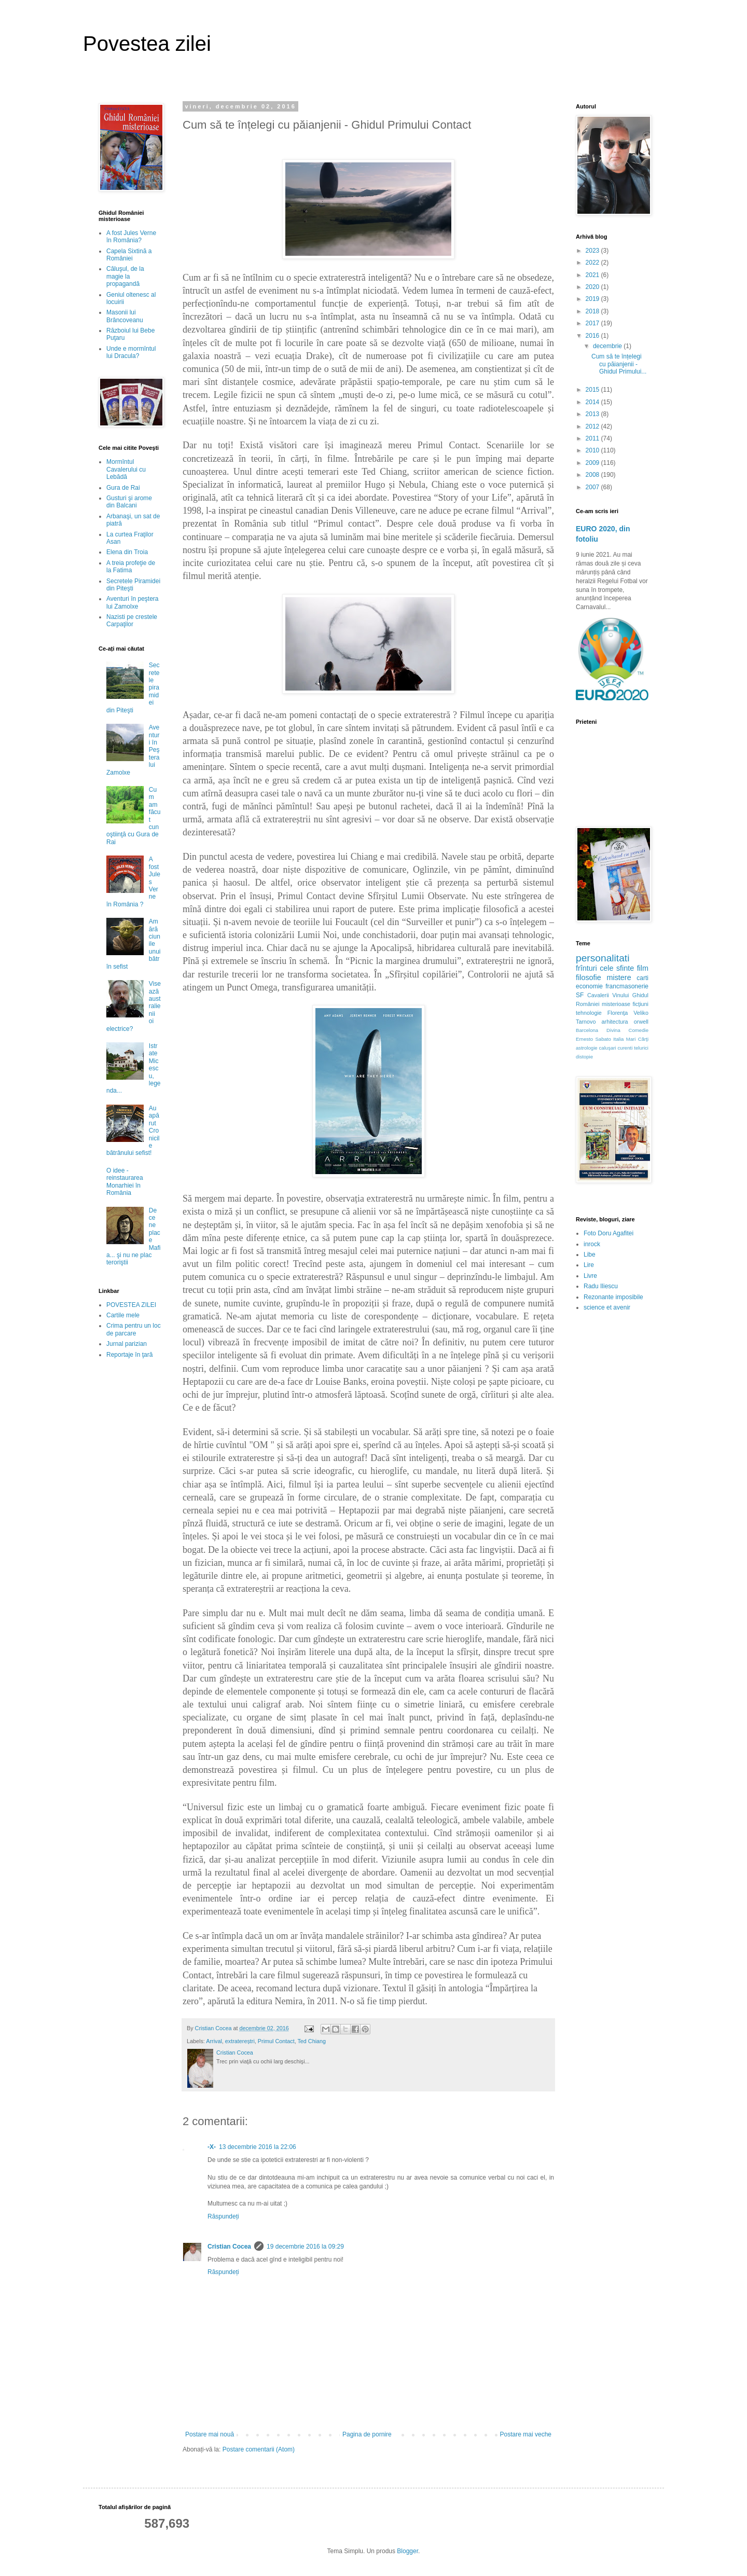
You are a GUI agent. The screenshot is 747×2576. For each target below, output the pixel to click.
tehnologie (589, 1013)
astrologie (587, 1048)
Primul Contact (276, 2041)
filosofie (588, 977)
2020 (593, 287)
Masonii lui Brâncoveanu (124, 316)
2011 (593, 438)
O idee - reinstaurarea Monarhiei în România (124, 1181)
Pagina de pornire (367, 2434)
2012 (593, 426)
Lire (589, 1265)
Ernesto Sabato (593, 1039)
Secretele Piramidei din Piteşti (133, 584)
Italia (618, 1039)
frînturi (586, 968)
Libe (590, 1254)
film (642, 968)
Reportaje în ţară (129, 1354)
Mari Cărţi (637, 1039)
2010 (593, 450)
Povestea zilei (147, 43)
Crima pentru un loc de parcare (133, 1329)
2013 (593, 414)
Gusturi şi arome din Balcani (129, 501)
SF (580, 995)
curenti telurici (633, 1048)
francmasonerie (626, 986)
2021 (593, 275)
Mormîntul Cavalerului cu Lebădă (126, 469)
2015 (593, 389)
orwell (641, 1021)
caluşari (607, 1048)
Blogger (407, 2551)
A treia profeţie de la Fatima (130, 566)
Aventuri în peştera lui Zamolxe (132, 602)
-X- (212, 2147)
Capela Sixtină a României (128, 254)
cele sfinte (617, 968)
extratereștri (240, 2041)
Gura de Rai (123, 487)
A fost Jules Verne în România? (131, 236)
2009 (593, 462)
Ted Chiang (311, 2041)
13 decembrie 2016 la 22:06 (257, 2147)
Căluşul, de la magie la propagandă (125, 276)
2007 (593, 487)
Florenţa (617, 1013)
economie (589, 986)
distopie (584, 1056)
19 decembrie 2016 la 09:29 (305, 2246)
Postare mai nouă (209, 2434)
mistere (618, 977)
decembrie (608, 346)
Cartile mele (123, 1315)
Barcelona (587, 1030)
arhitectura (615, 1021)
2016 (593, 335)
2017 (593, 323)
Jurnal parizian (126, 1343)
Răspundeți (223, 2216)
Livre (590, 1275)
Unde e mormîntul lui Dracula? (131, 352)
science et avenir (607, 1307)
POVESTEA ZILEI (131, 1304)
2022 (593, 262)
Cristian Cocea (229, 2246)
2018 (593, 311)
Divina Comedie (627, 1030)
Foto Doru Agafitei (608, 1233)
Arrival (214, 2041)
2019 (593, 298)
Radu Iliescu (601, 1286)
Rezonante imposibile (613, 1297)
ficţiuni (640, 1004)
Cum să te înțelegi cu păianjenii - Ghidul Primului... (618, 364)
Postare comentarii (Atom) (259, 2449)
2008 (593, 474)
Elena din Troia (127, 552)
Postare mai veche (525, 2434)
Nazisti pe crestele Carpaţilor (131, 620)
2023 (593, 250)
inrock (592, 1244)
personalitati (602, 958)
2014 (593, 402)
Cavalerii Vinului (608, 995)
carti (642, 978)
